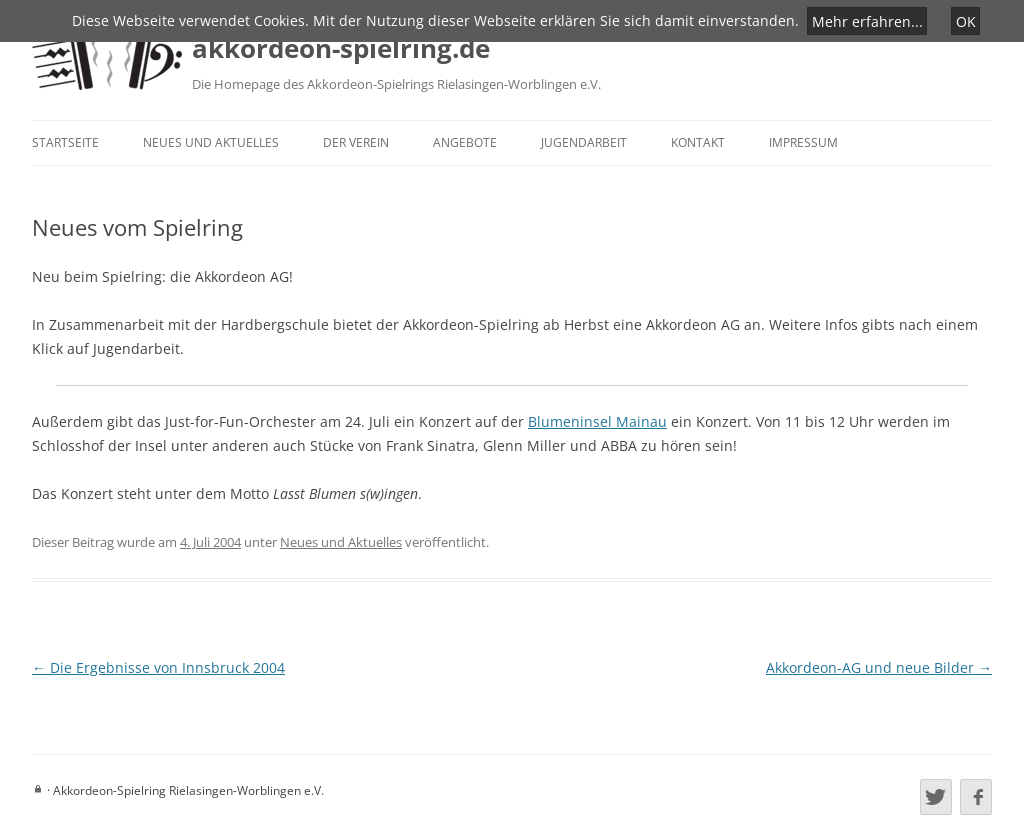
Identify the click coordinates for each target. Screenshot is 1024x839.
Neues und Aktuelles (211, 142)
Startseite (65, 142)
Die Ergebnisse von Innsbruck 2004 (158, 667)
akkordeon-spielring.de (341, 48)
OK (966, 20)
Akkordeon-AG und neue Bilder (879, 667)
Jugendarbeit (584, 142)
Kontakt (698, 142)
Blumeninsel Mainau (597, 421)
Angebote (465, 142)
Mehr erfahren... (867, 20)
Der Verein (356, 142)
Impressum (803, 142)
